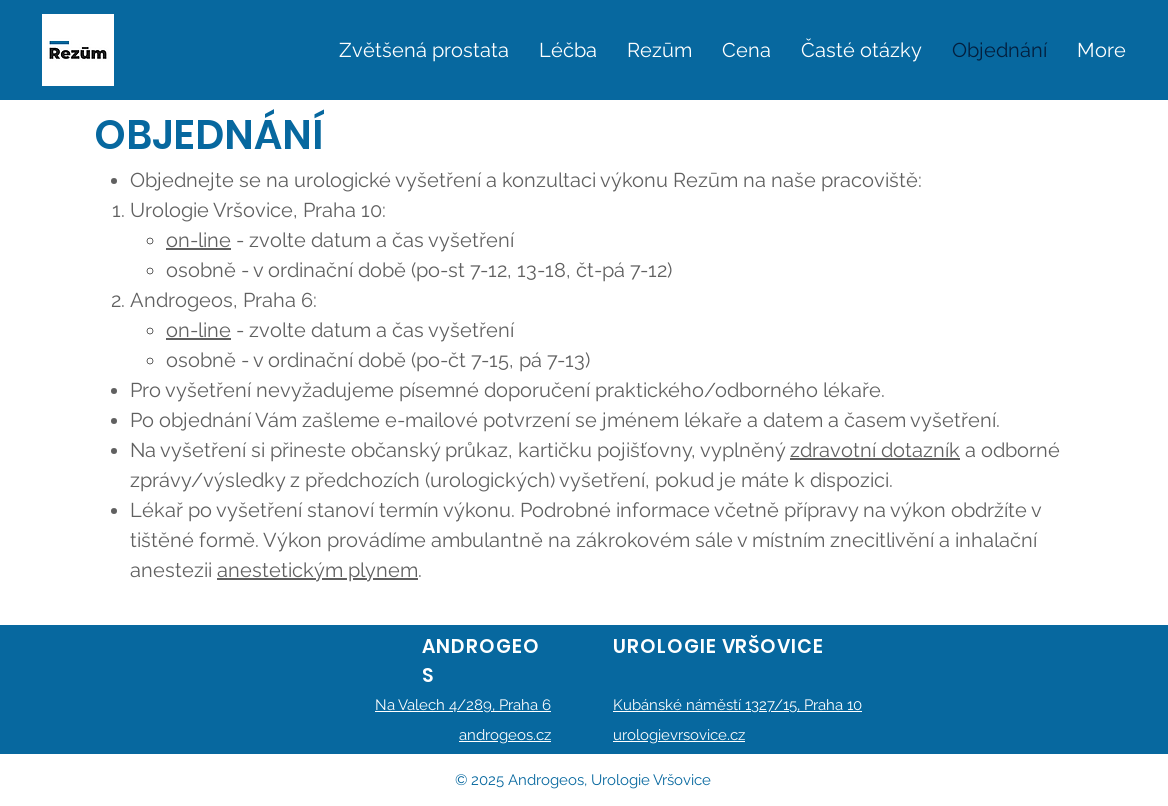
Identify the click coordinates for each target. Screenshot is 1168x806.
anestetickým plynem (317, 570)
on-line (198, 240)
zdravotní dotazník (875, 450)
